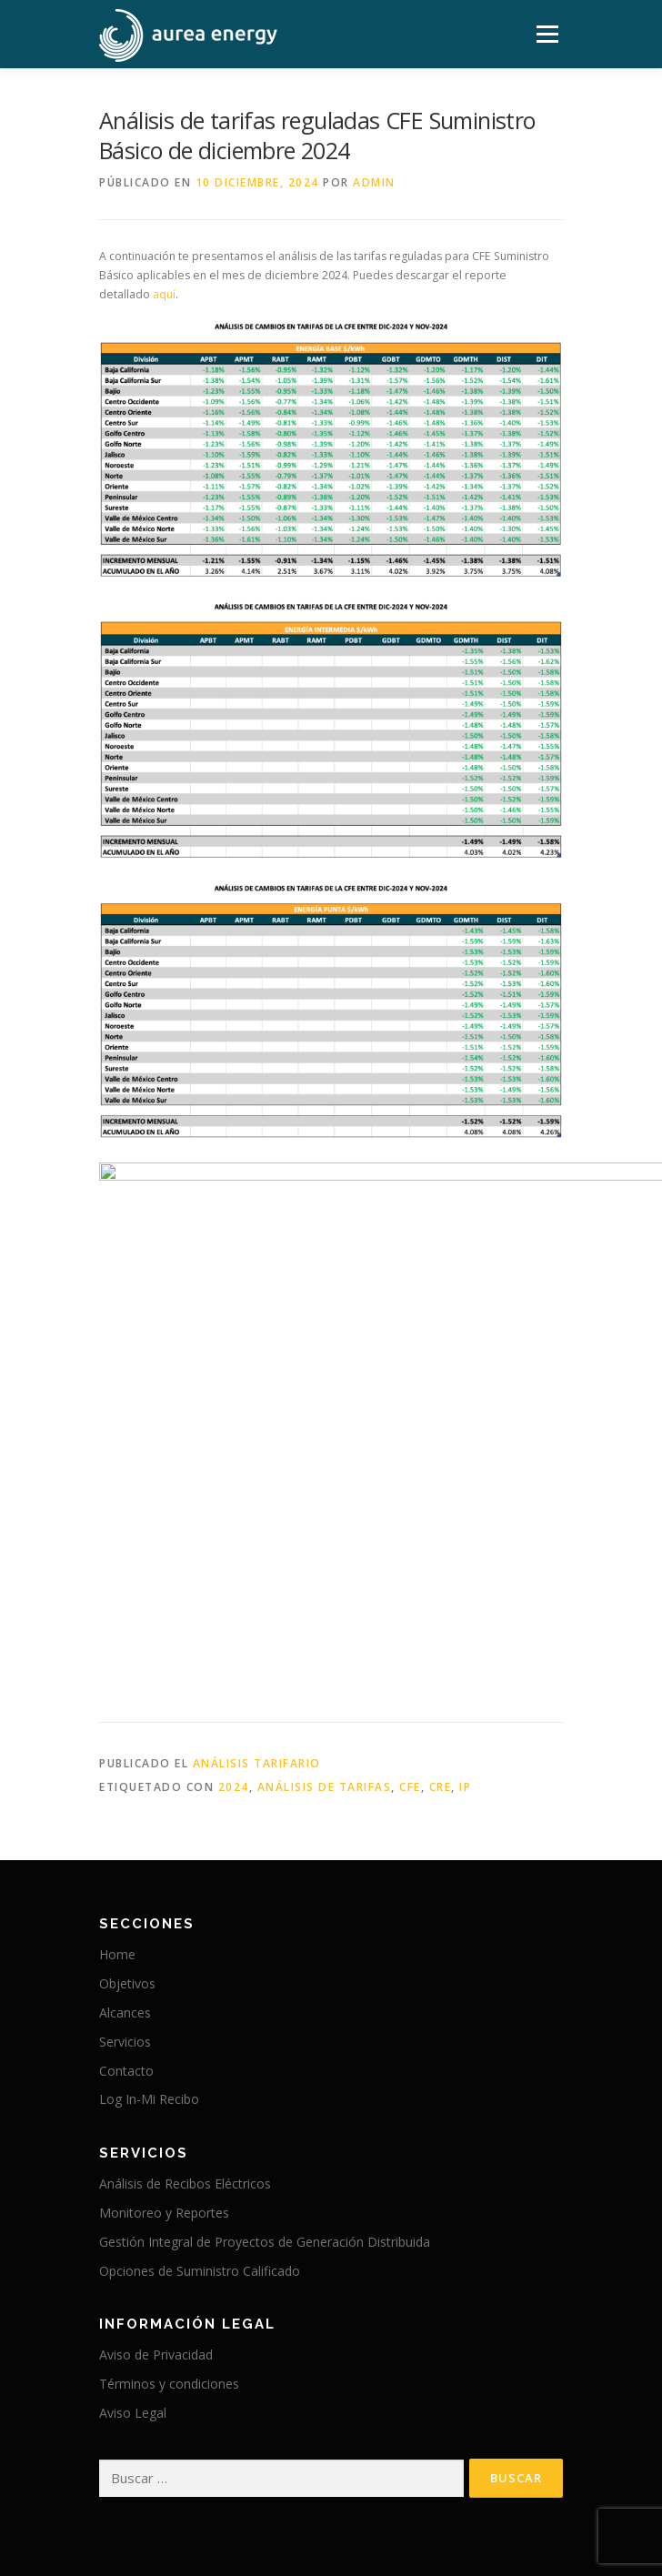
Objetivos (127, 1730)
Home (117, 1702)
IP (465, 1534)
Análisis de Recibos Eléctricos (185, 1930)
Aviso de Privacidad (156, 2102)
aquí (164, 294)
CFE (410, 1534)
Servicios (125, 1788)
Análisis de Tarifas (324, 1534)
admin (374, 182)
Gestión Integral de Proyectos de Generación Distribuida (264, 1988)
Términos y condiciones (169, 2130)
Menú (546, 34)
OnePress (376, 2532)
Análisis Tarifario (257, 1511)
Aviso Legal (132, 2159)
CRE (440, 1534)
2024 (233, 1534)
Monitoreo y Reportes (164, 1959)
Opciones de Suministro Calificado (199, 2018)
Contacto (126, 1817)
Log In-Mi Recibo (149, 1847)
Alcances (125, 1759)
